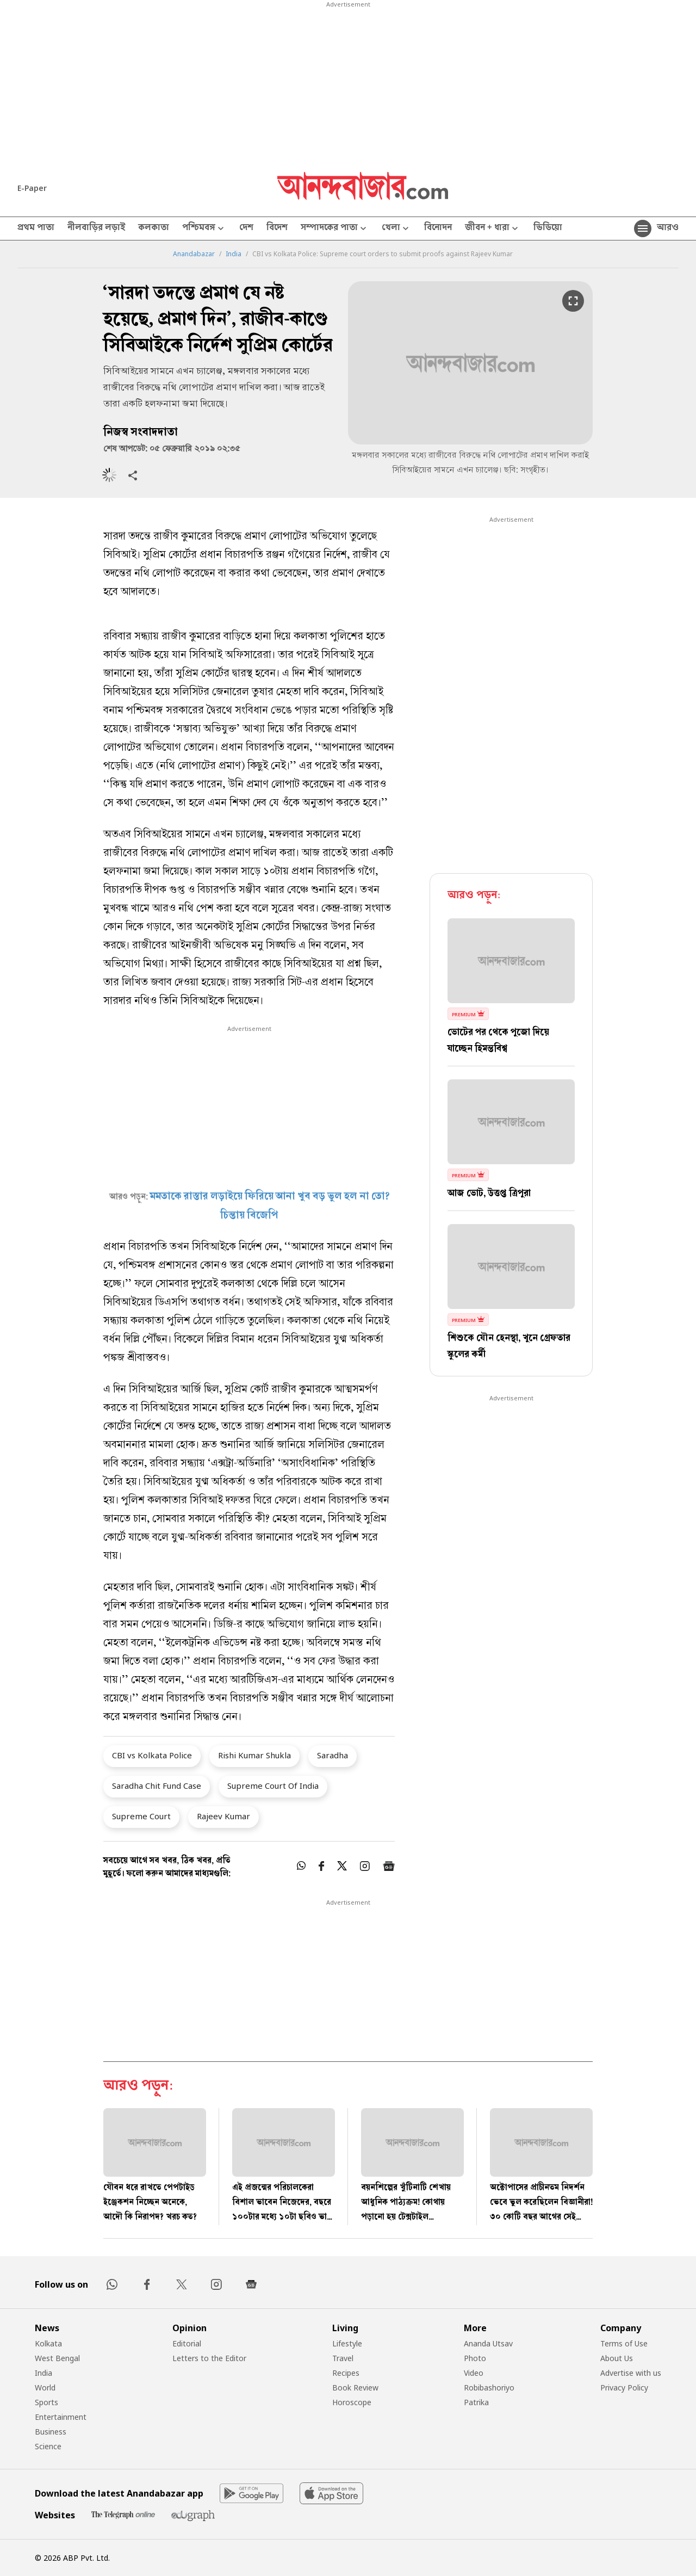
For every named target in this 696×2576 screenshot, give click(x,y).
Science (48, 2446)
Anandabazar (194, 254)
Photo (475, 2358)
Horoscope (351, 2402)
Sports (46, 2402)
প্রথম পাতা (35, 228)
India (233, 254)
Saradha (332, 1755)
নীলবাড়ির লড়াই (96, 228)
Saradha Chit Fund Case (156, 1785)
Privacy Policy (624, 2387)
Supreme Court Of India (273, 1785)
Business (50, 2431)
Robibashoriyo (489, 2387)
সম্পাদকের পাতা (335, 228)
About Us (616, 2358)
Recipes (345, 2373)
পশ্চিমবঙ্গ (204, 228)
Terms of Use (624, 2343)
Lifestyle (347, 2343)
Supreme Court (141, 1816)
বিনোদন (438, 228)
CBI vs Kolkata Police (152, 1755)
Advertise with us (630, 2373)
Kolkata (48, 2343)
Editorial (186, 2343)
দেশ (246, 228)
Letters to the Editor (209, 2358)
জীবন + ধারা (492, 228)
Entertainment (60, 2417)
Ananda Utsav (488, 2343)
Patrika (476, 2402)
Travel (342, 2358)
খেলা (396, 228)
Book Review (355, 2387)
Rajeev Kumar (223, 1816)
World (45, 2387)
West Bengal (57, 2358)
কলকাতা (153, 228)
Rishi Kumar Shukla (254, 1755)
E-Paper (32, 188)
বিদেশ (277, 228)
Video (473, 2373)
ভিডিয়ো (547, 228)
